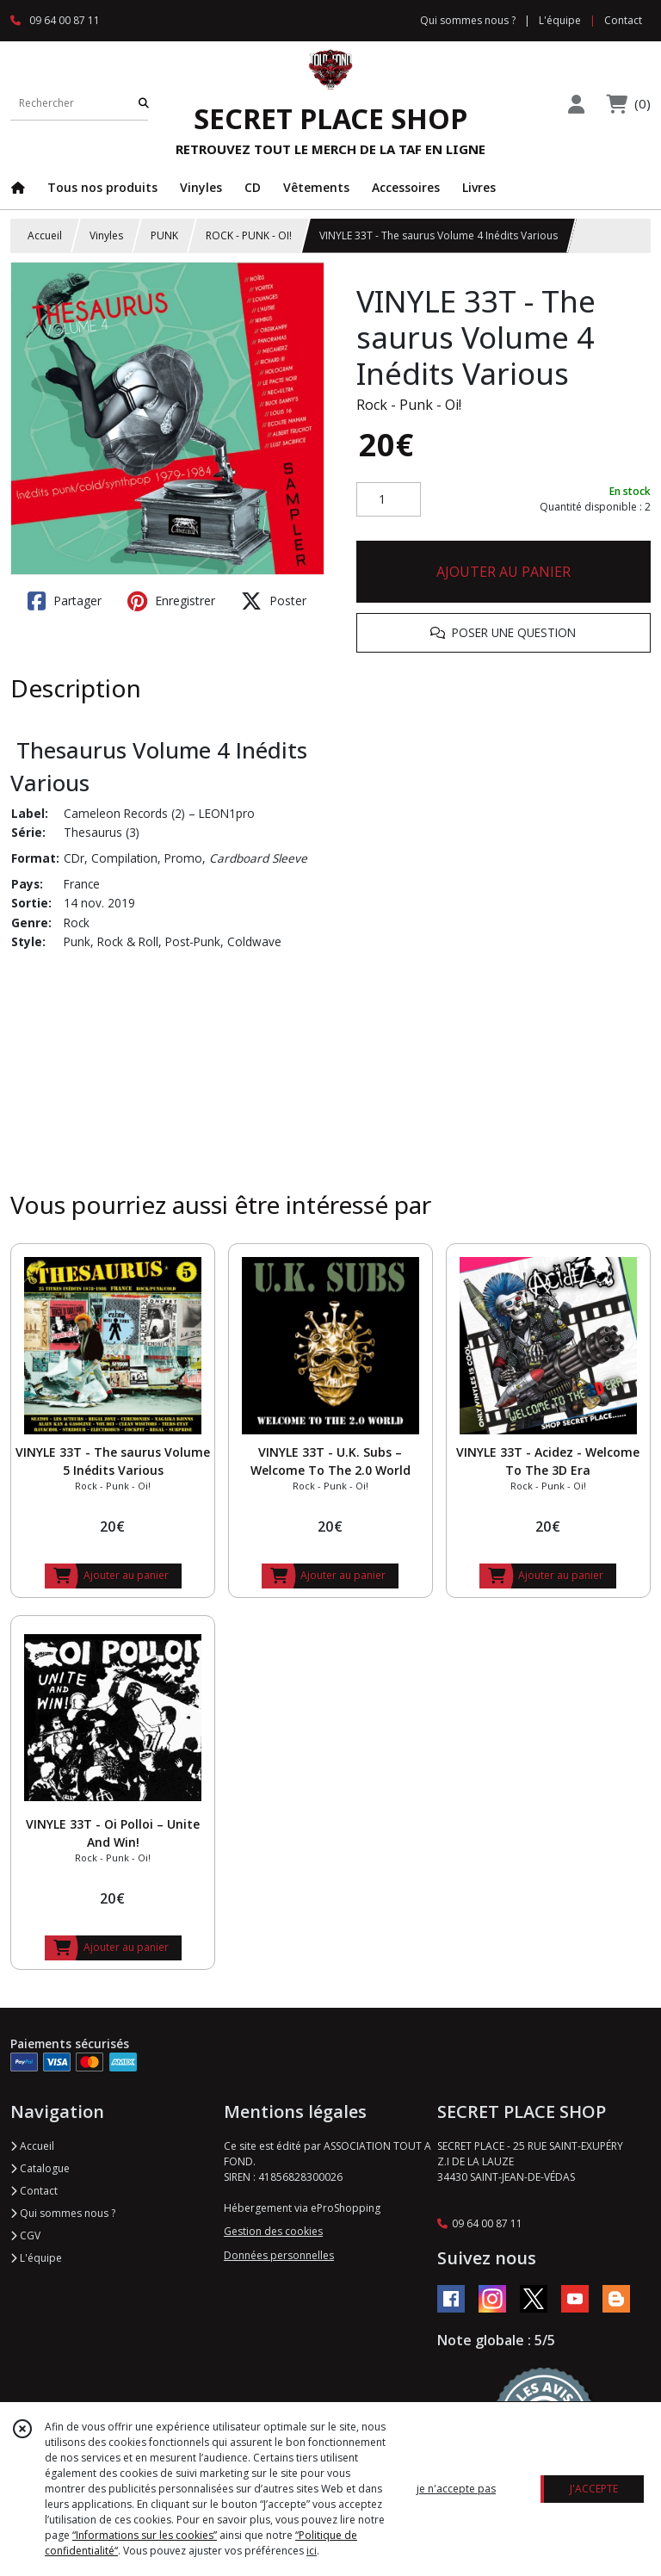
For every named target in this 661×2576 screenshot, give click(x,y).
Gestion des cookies (273, 2231)
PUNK (164, 235)
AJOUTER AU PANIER (503, 571)
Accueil (45, 235)
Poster (273, 601)
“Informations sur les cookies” (144, 2535)
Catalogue (40, 2168)
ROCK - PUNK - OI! (249, 235)
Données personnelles (279, 2255)
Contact (623, 20)
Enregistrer (171, 601)
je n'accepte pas (456, 2488)
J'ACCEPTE (594, 2488)
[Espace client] (575, 104)
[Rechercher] (144, 103)
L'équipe (36, 2258)
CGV (25, 2235)
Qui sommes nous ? (62, 2213)
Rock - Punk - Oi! (408, 404)
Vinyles (106, 235)
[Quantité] (388, 499)
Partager (65, 601)
